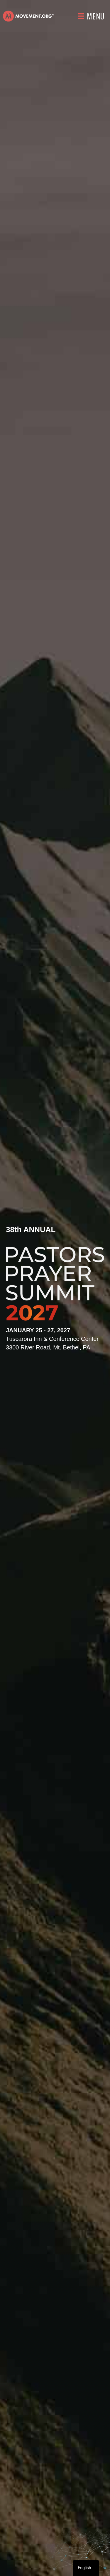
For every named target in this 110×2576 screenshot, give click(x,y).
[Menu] (91, 16)
